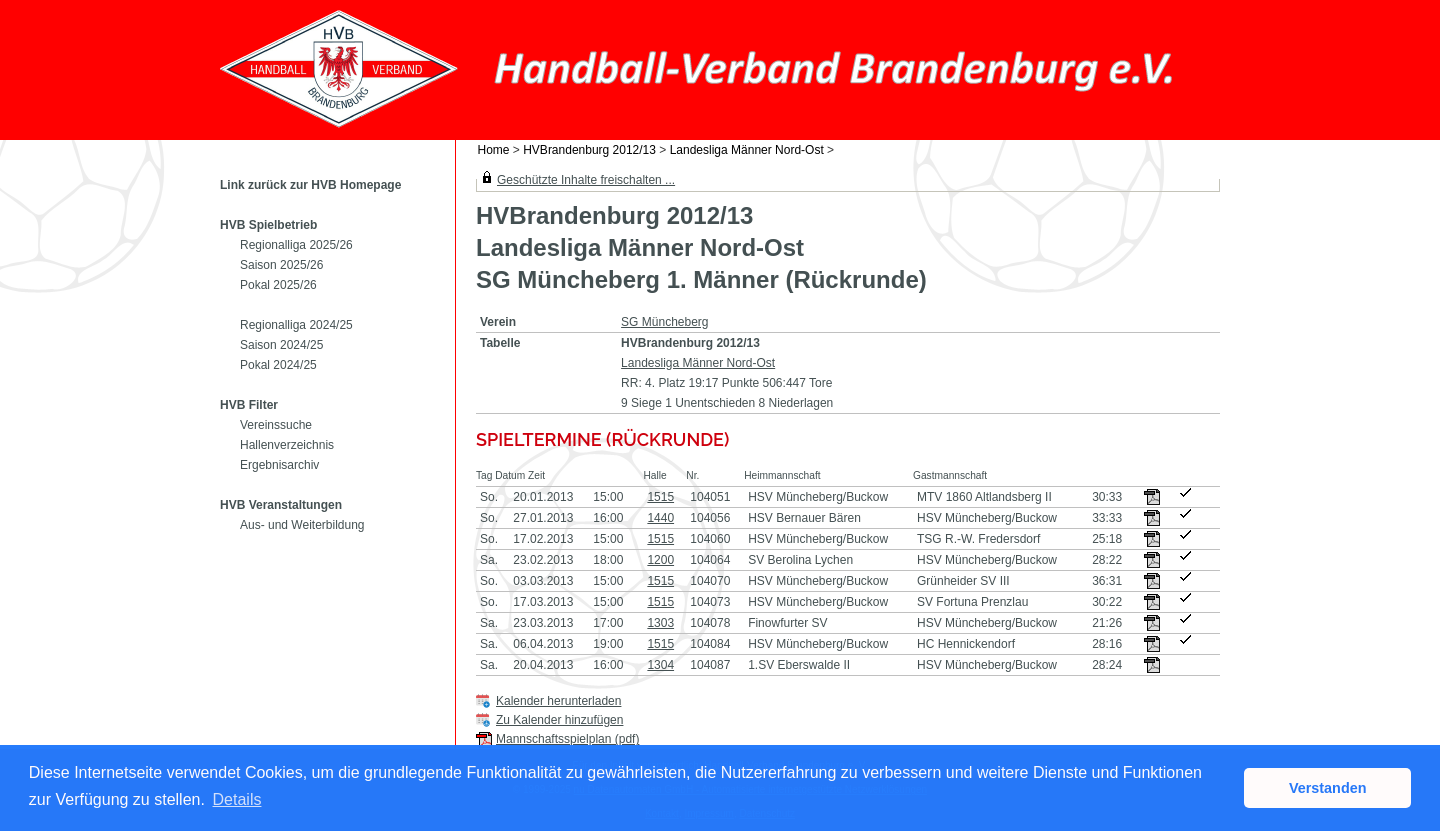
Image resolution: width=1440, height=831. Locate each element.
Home (494, 150)
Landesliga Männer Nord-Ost (747, 150)
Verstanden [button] (1328, 788)
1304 (660, 665)
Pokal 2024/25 (278, 365)
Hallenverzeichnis (287, 445)
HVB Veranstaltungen (281, 505)
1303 (660, 623)
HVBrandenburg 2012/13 (589, 150)
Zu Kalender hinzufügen (559, 720)
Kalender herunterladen (558, 701)
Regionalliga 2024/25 (296, 325)
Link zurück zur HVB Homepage (310, 185)
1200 (660, 560)
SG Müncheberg (664, 322)
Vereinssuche (276, 425)
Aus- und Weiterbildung (302, 525)
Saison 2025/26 (281, 265)
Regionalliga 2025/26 (296, 245)
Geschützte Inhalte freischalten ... (586, 180)
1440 (660, 518)
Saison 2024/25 (281, 345)
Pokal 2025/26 (278, 285)
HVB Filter (249, 405)
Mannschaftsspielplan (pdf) (567, 739)
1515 (660, 497)
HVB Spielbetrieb (268, 225)
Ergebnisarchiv (279, 465)
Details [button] (237, 799)
